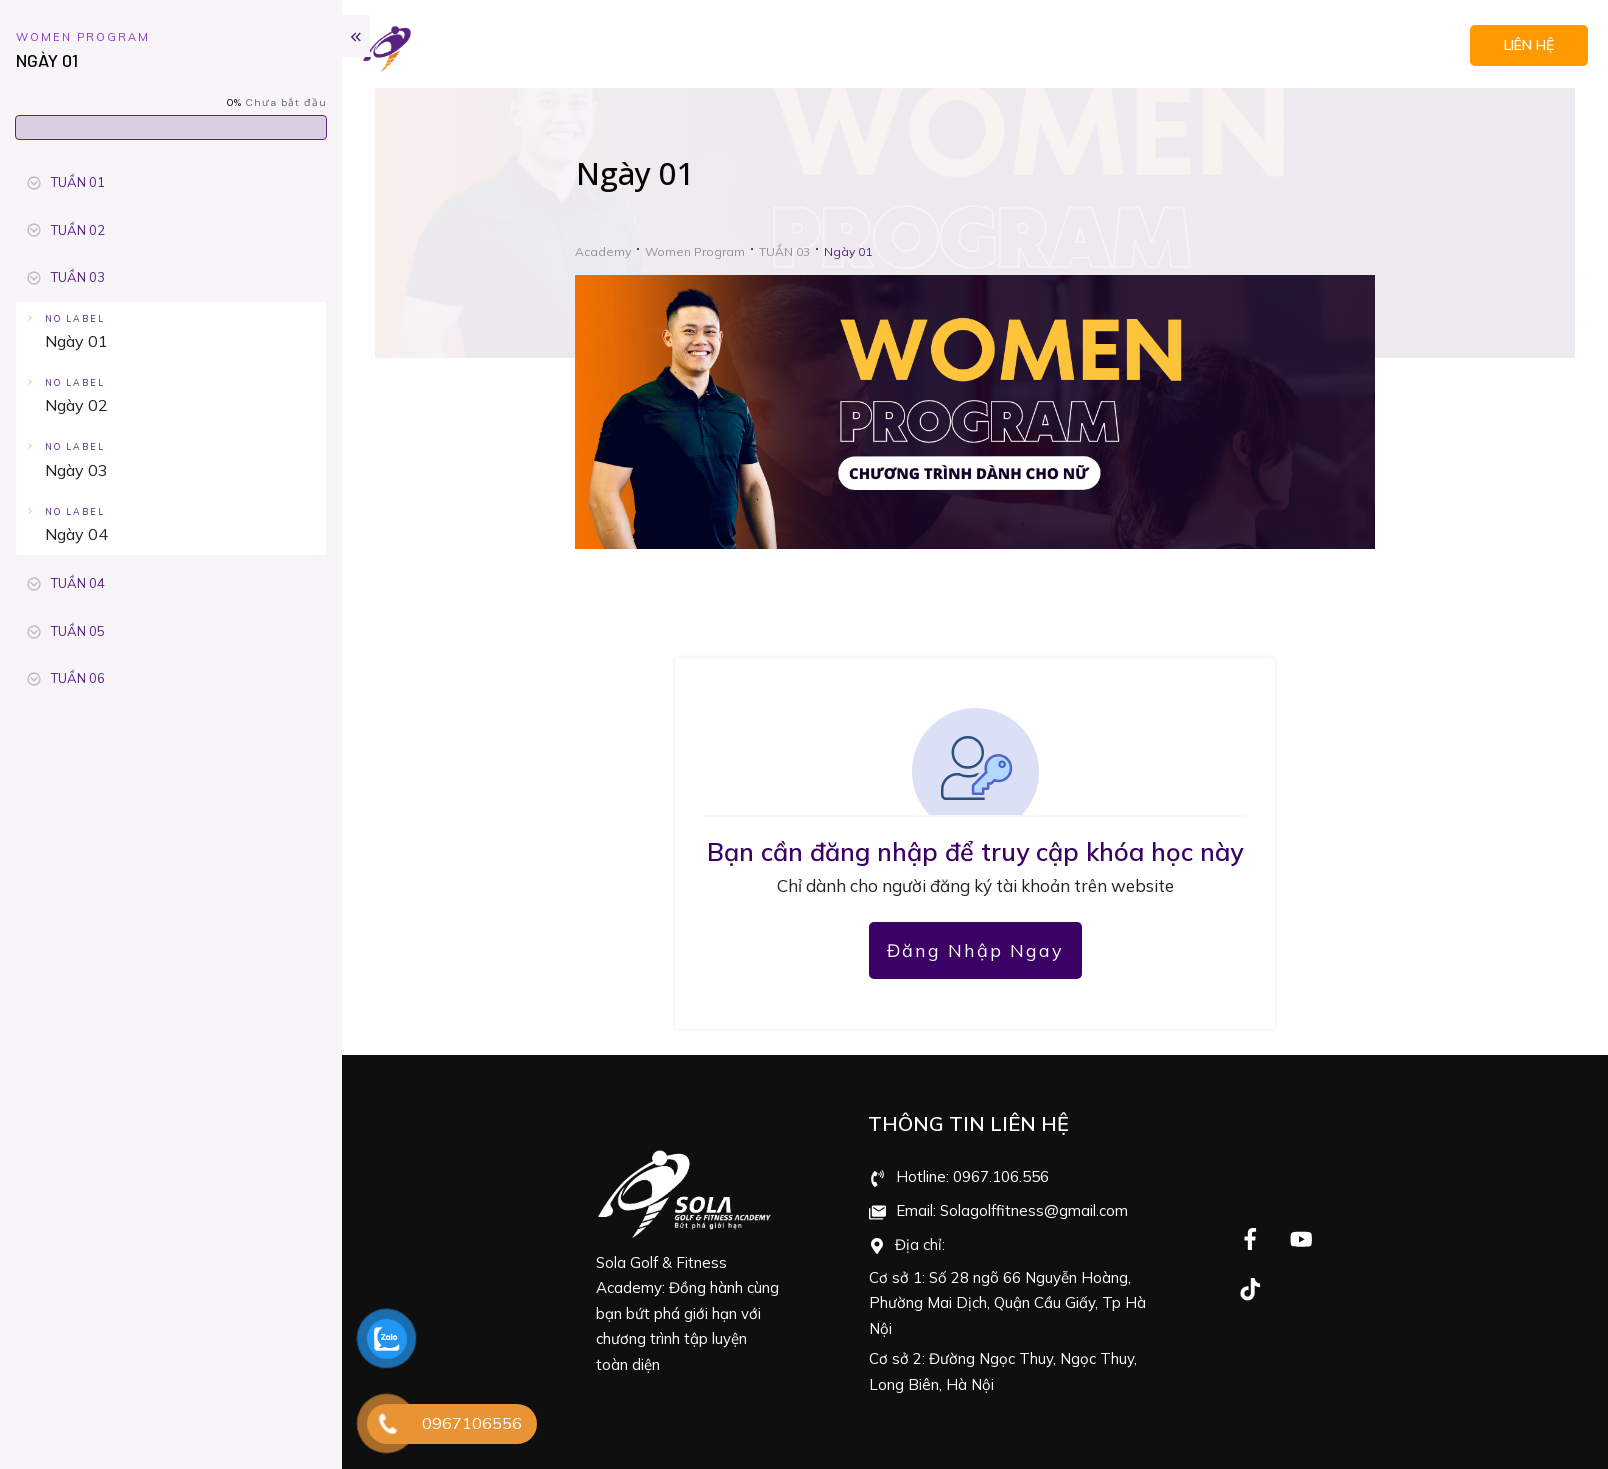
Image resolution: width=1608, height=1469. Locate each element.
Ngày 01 (76, 341)
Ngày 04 (76, 534)
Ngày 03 (76, 470)
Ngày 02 (76, 405)
